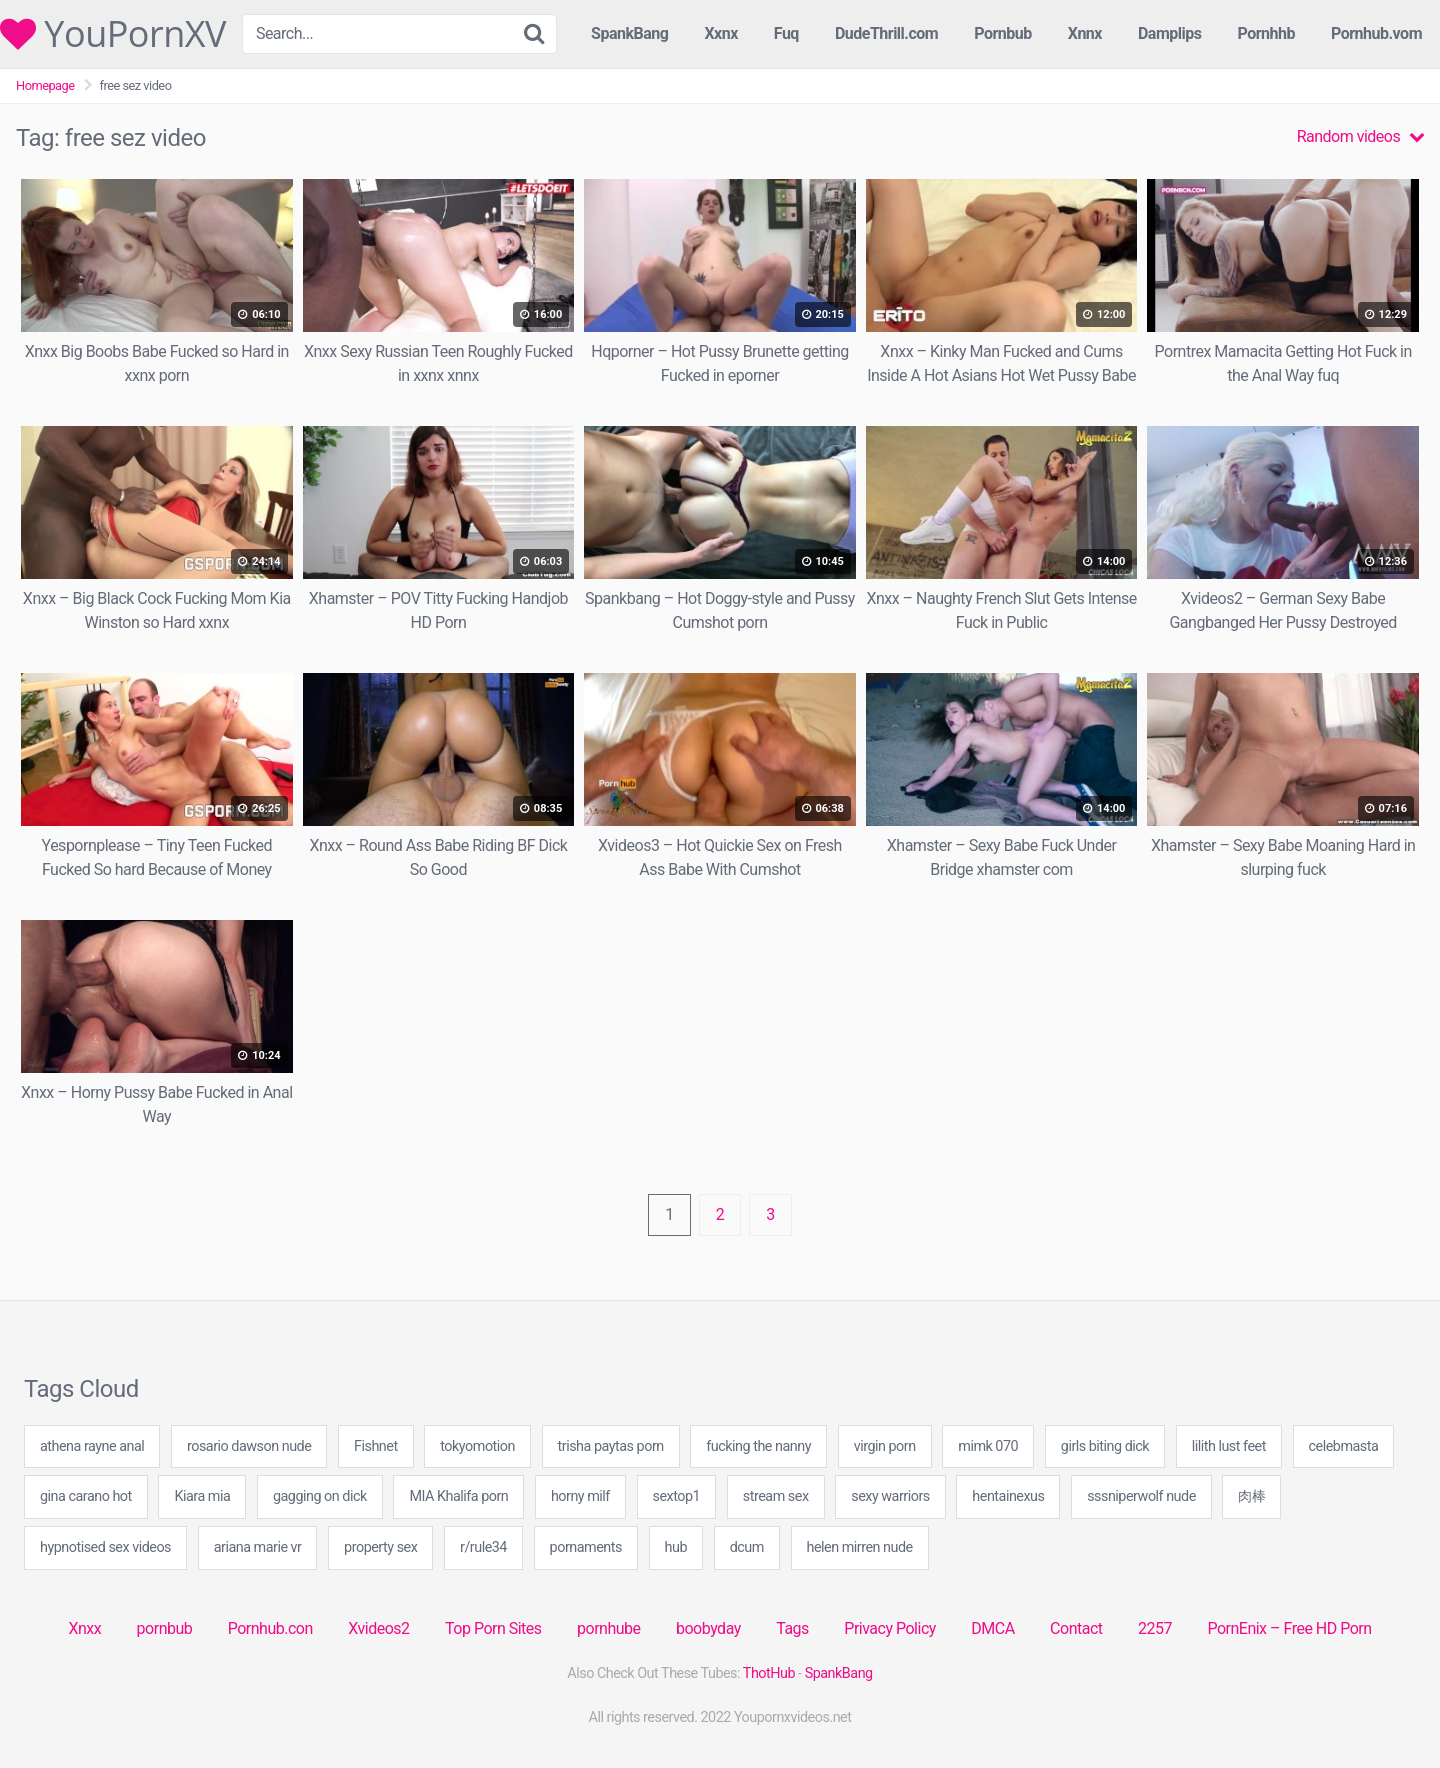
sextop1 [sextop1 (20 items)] (677, 1496)
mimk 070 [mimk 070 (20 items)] (988, 1446)
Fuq (786, 33)
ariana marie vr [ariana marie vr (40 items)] (258, 1547)
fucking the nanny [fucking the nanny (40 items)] (758, 1446)
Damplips (1170, 33)
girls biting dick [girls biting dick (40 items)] (1105, 1446)
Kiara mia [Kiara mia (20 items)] (202, 1496)
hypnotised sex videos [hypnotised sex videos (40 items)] (105, 1547)
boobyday (708, 1628)
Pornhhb (1266, 33)
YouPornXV (113, 34)
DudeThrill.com (886, 33)
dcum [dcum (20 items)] (747, 1547)
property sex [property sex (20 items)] (380, 1547)
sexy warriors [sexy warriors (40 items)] (890, 1496)
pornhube (608, 1628)
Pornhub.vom (1376, 33)
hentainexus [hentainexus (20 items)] (1008, 1496)
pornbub (165, 1628)
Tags (792, 1628)
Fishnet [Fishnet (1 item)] (376, 1446)
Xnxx (84, 1628)
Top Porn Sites (493, 1628)
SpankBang (629, 33)
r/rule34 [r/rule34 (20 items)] (483, 1547)
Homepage (45, 85)
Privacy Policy (890, 1628)
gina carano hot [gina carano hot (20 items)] (86, 1496)
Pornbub (1003, 33)
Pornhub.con (270, 1628)
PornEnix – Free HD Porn (1289, 1628)
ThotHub (769, 1673)
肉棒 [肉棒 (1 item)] (1251, 1496)
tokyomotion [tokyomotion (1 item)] (477, 1446)
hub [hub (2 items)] (676, 1547)
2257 (1155, 1628)
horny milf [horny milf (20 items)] (580, 1496)
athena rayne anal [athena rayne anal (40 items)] (92, 1446)
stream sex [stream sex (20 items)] (776, 1496)
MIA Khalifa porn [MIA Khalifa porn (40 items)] (458, 1496)
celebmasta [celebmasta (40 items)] (1344, 1446)
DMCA (992, 1628)
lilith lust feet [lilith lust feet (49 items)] (1229, 1446)
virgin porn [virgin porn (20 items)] (885, 1446)
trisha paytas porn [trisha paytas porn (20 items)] (611, 1446)
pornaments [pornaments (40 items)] (586, 1547)
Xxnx (720, 33)
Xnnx (1085, 33)
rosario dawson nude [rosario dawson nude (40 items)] (249, 1446)
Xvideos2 (378, 1628)
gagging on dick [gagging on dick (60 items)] (320, 1496)
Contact (1076, 1628)
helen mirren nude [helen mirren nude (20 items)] (860, 1547)
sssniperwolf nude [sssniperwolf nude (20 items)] (1141, 1496)
